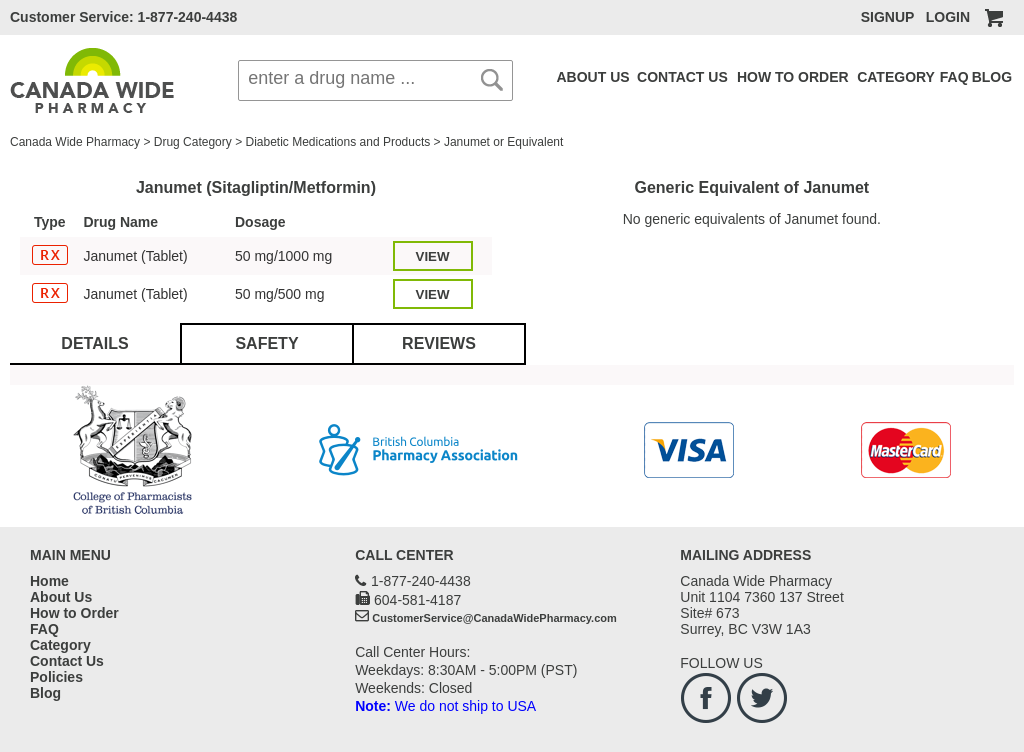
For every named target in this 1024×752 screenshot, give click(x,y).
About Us (61, 597)
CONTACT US (682, 77)
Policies (56, 677)
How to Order (74, 613)
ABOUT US (593, 77)
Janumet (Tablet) (135, 256)
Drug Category (193, 142)
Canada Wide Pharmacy (75, 142)
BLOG (992, 77)
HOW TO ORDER (793, 77)
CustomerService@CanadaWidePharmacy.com (494, 618)
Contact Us (67, 661)
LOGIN (948, 17)
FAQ (954, 77)
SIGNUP (887, 17)
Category (60, 645)
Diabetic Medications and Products (337, 142)
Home (49, 581)
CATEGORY (896, 77)
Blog (45, 693)
